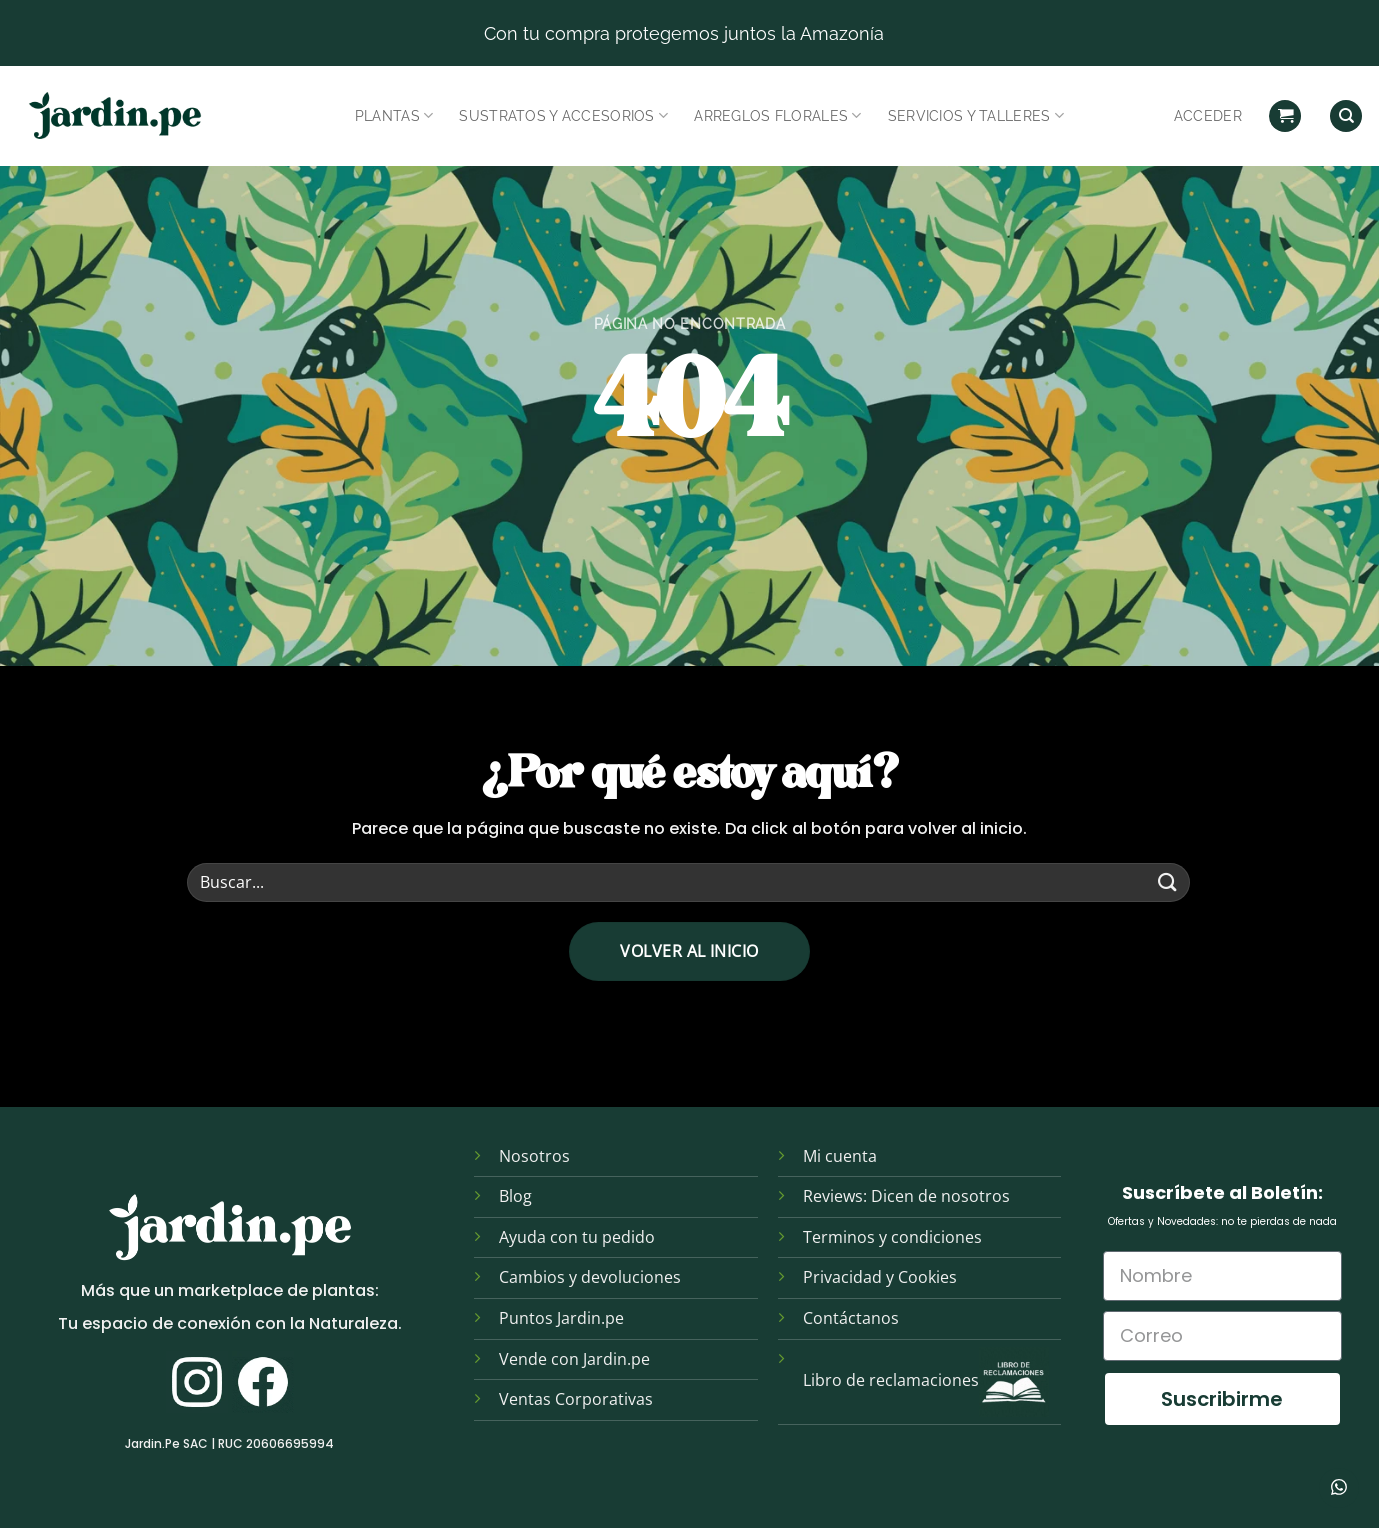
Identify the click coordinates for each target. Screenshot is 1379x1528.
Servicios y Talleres (976, 115)
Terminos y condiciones (892, 1237)
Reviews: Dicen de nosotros (906, 1196)
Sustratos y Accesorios (563, 115)
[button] (1285, 116)
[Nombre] (1223, 1276)
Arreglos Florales (777, 115)
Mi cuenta (840, 1156)
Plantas (394, 115)
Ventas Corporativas (576, 1399)
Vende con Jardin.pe (574, 1359)
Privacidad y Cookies (880, 1277)
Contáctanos (851, 1318)
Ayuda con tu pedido (577, 1237)
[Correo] (1223, 1336)
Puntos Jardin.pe (561, 1318)
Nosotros (534, 1156)
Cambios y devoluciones (590, 1277)
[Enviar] (1168, 882)
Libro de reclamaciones (891, 1380)
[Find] (1346, 116)
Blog (515, 1196)
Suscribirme (1222, 1399)
